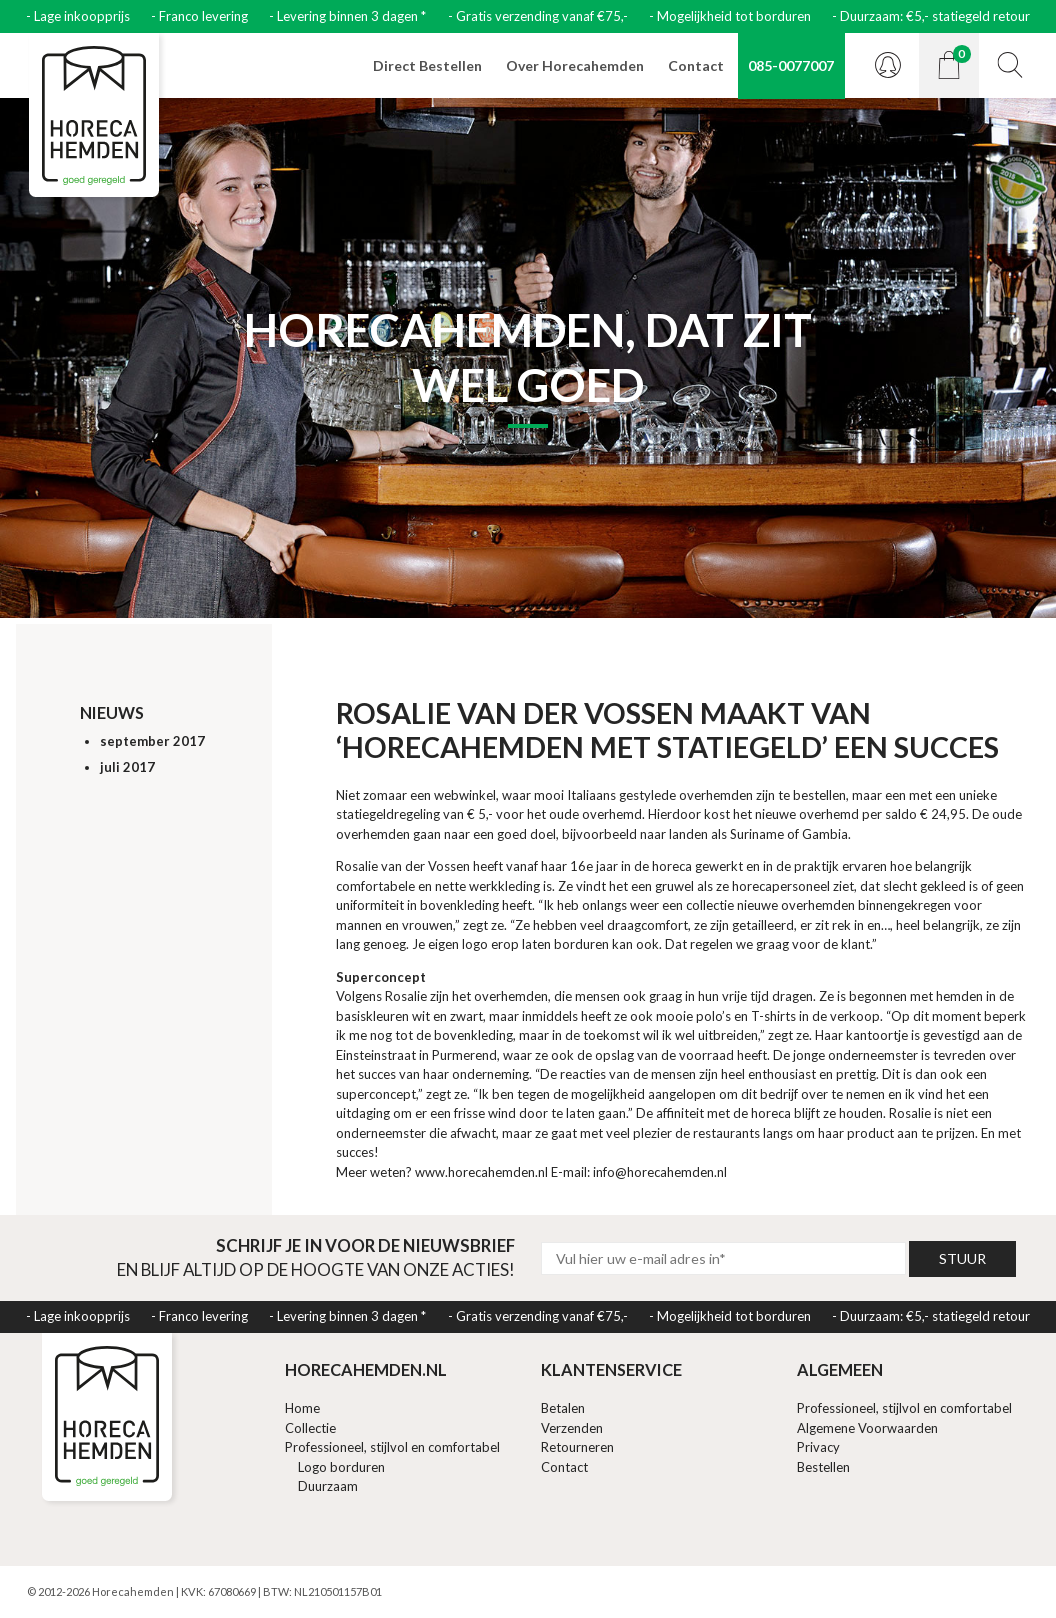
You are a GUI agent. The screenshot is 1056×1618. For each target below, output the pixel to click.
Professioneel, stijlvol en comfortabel (392, 1447)
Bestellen (823, 1467)
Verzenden (572, 1428)
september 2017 (152, 741)
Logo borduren (341, 1467)
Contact (696, 65)
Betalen (563, 1408)
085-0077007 (791, 65)
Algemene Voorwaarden (867, 1428)
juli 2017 (127, 767)
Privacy (818, 1447)
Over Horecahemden (575, 65)
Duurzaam (328, 1486)
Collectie (310, 1428)
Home (302, 1408)
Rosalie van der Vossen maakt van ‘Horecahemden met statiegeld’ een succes (667, 730)
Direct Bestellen (427, 65)
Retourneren (577, 1447)
